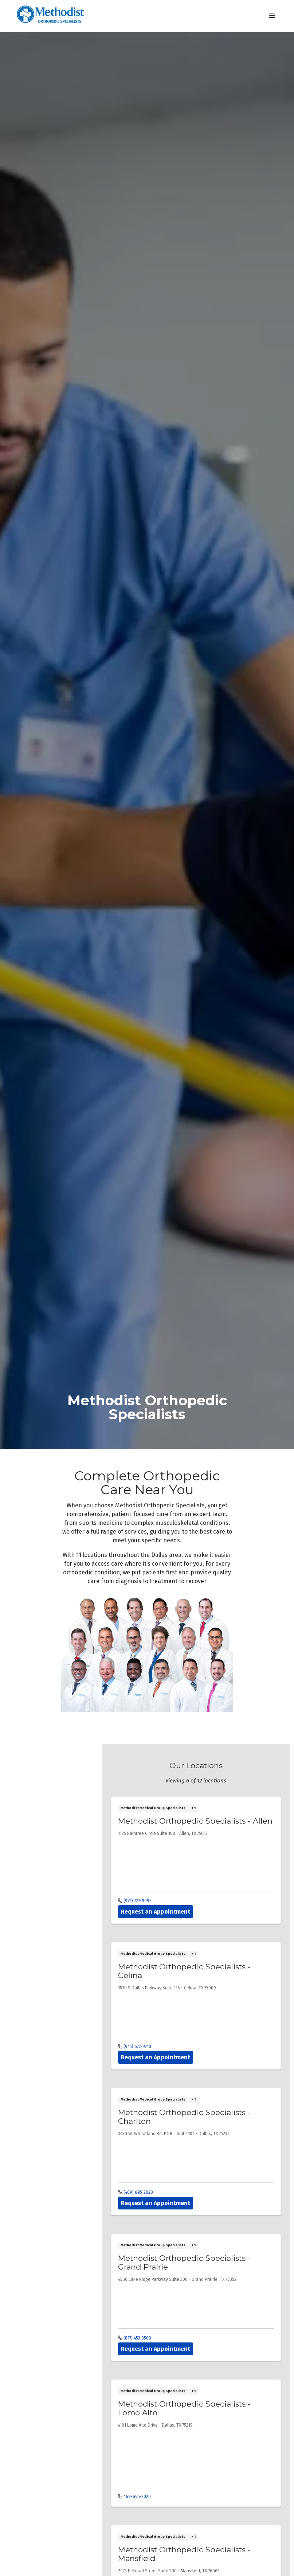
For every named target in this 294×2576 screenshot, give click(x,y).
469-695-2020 (134, 2496)
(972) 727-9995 (135, 1900)
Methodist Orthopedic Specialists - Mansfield (184, 2554)
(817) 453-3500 (134, 2338)
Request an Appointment (155, 1911)
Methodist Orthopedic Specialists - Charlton (184, 2117)
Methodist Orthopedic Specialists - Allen (195, 1820)
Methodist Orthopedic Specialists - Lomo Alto (184, 2408)
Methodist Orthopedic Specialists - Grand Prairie (184, 2262)
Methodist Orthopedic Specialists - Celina (184, 1971)
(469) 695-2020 (135, 2192)
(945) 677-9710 (134, 2046)
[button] (273, 15)
